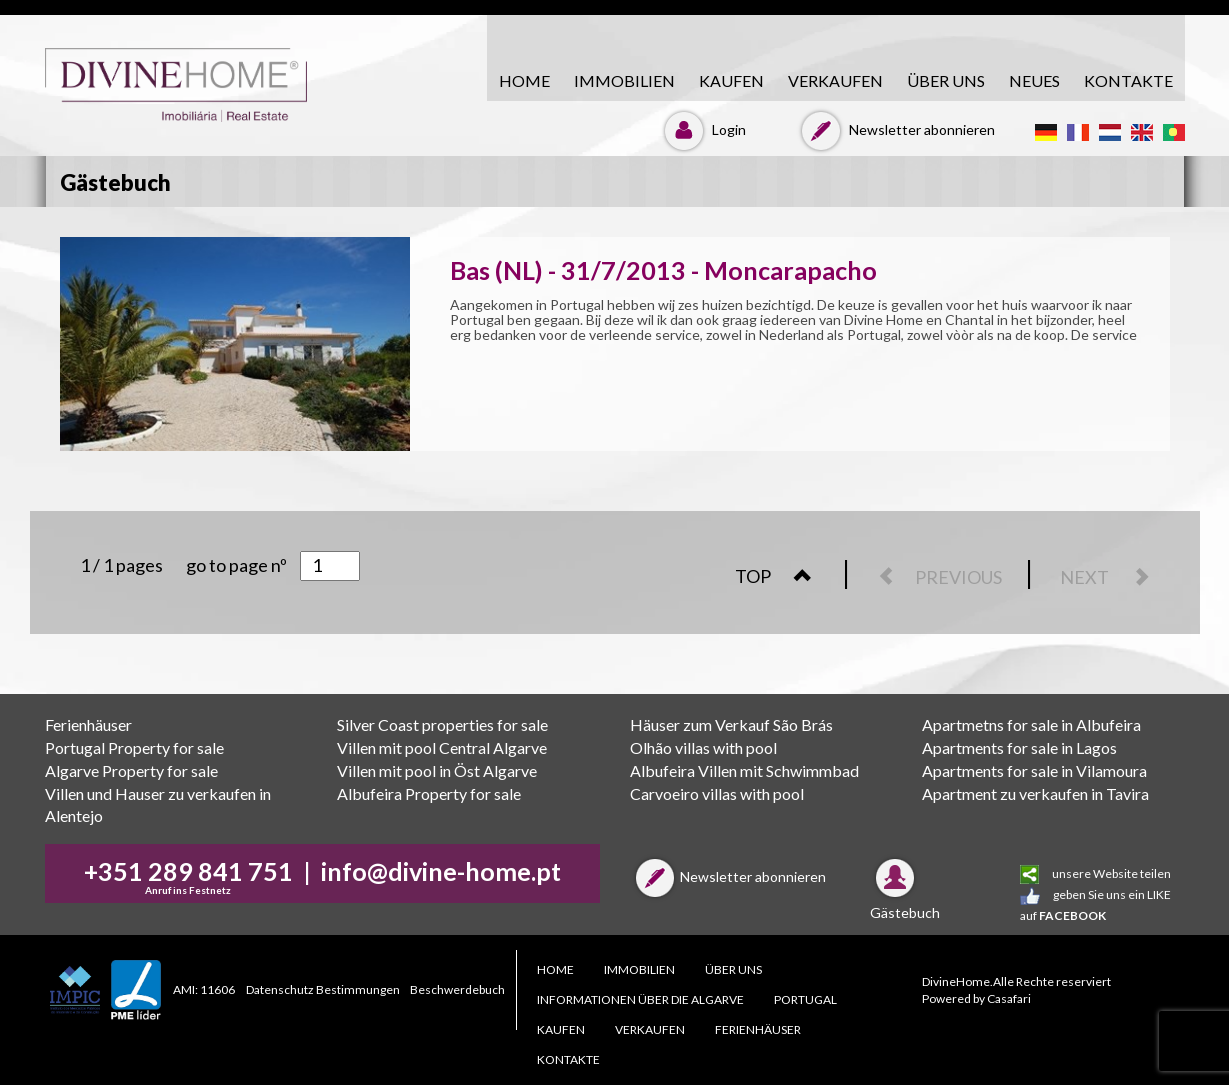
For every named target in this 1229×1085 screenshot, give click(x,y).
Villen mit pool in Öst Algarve (437, 770)
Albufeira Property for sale (429, 793)
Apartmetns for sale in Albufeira (1031, 724)
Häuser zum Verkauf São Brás (731, 724)
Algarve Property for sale (131, 770)
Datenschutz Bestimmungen (323, 989)
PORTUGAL (805, 999)
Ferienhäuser (88, 724)
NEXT (1115, 577)
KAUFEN (731, 80)
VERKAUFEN (835, 80)
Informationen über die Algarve (640, 999)
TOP (783, 576)
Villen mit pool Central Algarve (442, 747)
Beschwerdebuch (457, 989)
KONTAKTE (1128, 80)
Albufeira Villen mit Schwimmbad (744, 770)
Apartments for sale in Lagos (1019, 747)
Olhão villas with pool (703, 747)
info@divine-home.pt (441, 871)
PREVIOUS (931, 577)
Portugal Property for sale (134, 747)
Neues (1034, 80)
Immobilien (624, 80)
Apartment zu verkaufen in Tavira (1035, 793)
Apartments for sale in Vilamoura (1034, 770)
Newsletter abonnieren (895, 129)
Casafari (1009, 998)
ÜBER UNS (946, 80)
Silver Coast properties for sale (442, 724)
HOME (524, 80)
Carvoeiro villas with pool (717, 793)
